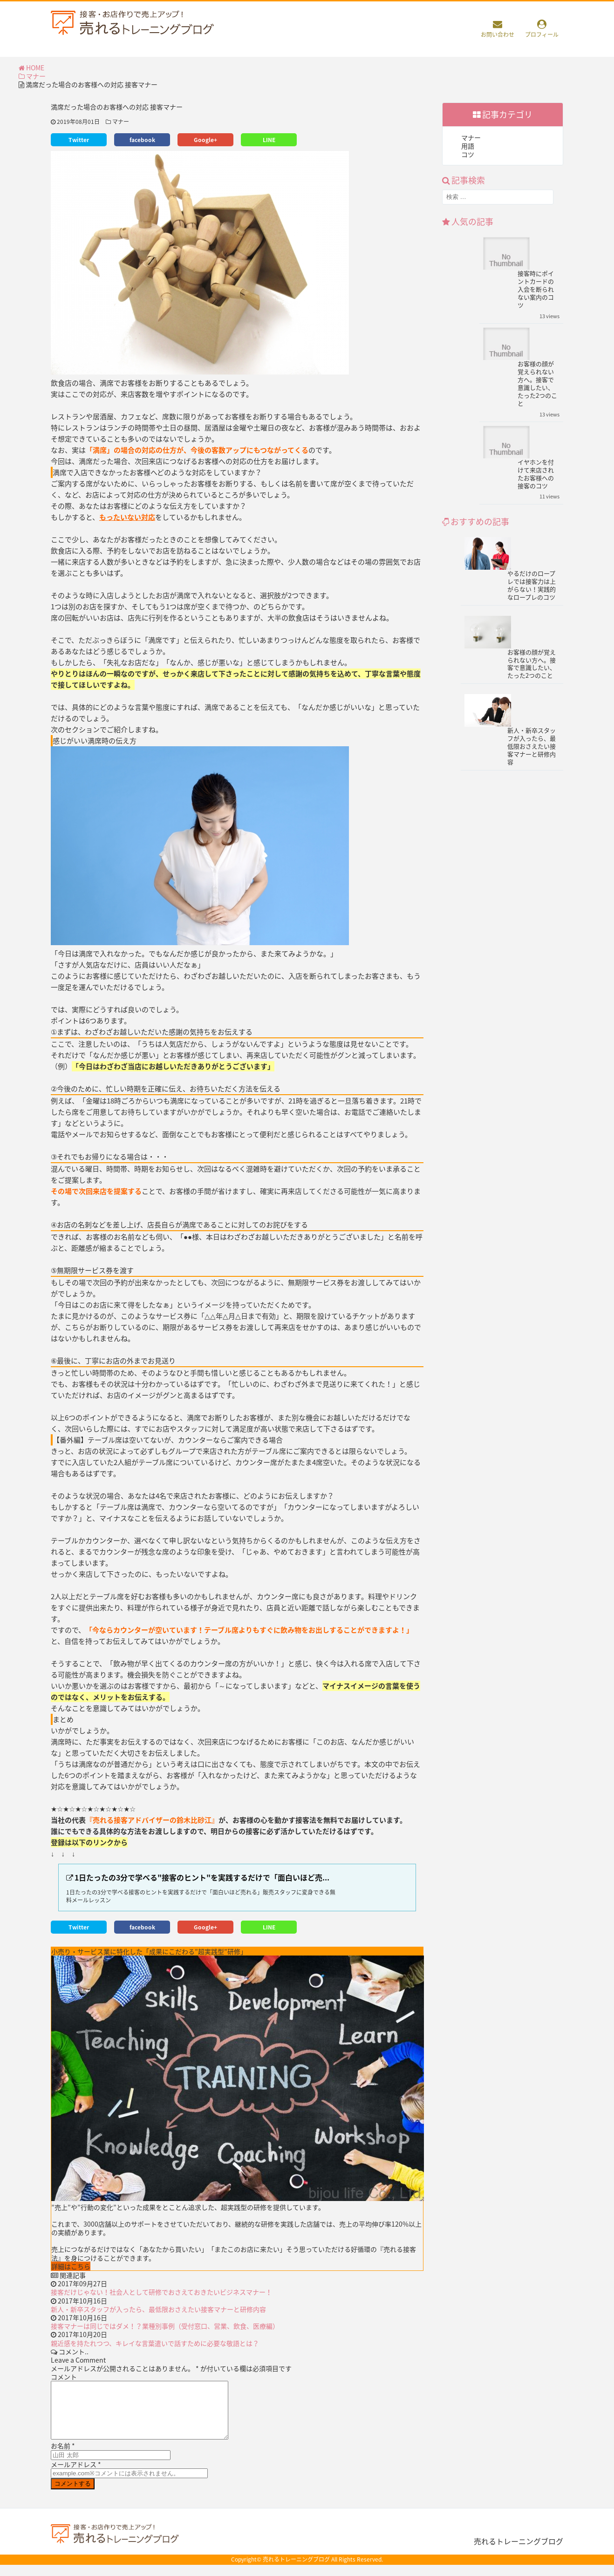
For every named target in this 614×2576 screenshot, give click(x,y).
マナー (32, 76)
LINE (269, 140)
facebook (142, 140)
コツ (467, 154)
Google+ (205, 140)
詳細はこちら (70, 2266)
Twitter (78, 140)
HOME (31, 67)
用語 (467, 145)
